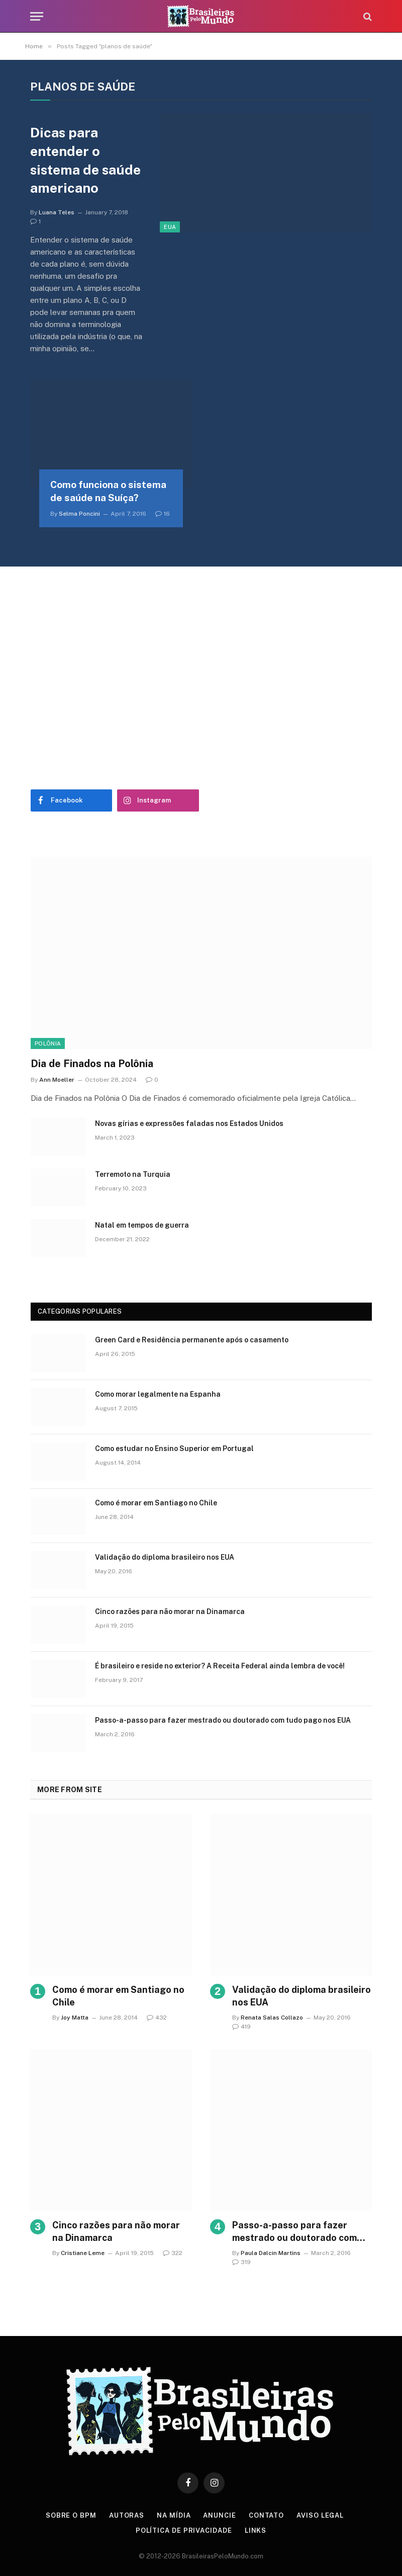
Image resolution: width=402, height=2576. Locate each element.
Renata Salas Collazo (272, 2017)
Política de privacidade (184, 2530)
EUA (170, 227)
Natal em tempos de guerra (142, 1225)
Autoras (126, 2515)
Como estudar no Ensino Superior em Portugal (174, 1448)
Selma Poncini (79, 513)
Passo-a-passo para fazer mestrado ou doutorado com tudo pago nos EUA (223, 1720)
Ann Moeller (56, 1079)
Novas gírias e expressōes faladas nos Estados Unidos (189, 1123)
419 (241, 2026)
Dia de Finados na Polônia (92, 1064)
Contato (266, 2515)
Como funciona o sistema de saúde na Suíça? (108, 491)
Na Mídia (173, 2515)
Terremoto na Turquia (132, 1174)
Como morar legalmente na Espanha (158, 1394)
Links (256, 2530)
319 (241, 2262)
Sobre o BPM (71, 2515)
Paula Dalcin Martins (270, 2253)
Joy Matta (74, 2017)
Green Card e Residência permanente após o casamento (191, 1340)
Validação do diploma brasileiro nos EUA (164, 1557)
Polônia (48, 1043)
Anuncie (219, 2515)
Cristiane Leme (83, 2253)
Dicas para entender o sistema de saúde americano (85, 160)
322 (172, 2253)
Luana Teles (56, 212)
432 (157, 2017)
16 (162, 513)
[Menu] (36, 16)
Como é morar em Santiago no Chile (156, 1503)
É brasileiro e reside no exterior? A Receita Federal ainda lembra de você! (220, 1666)
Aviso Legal (320, 2515)
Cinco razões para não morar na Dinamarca (170, 1611)
